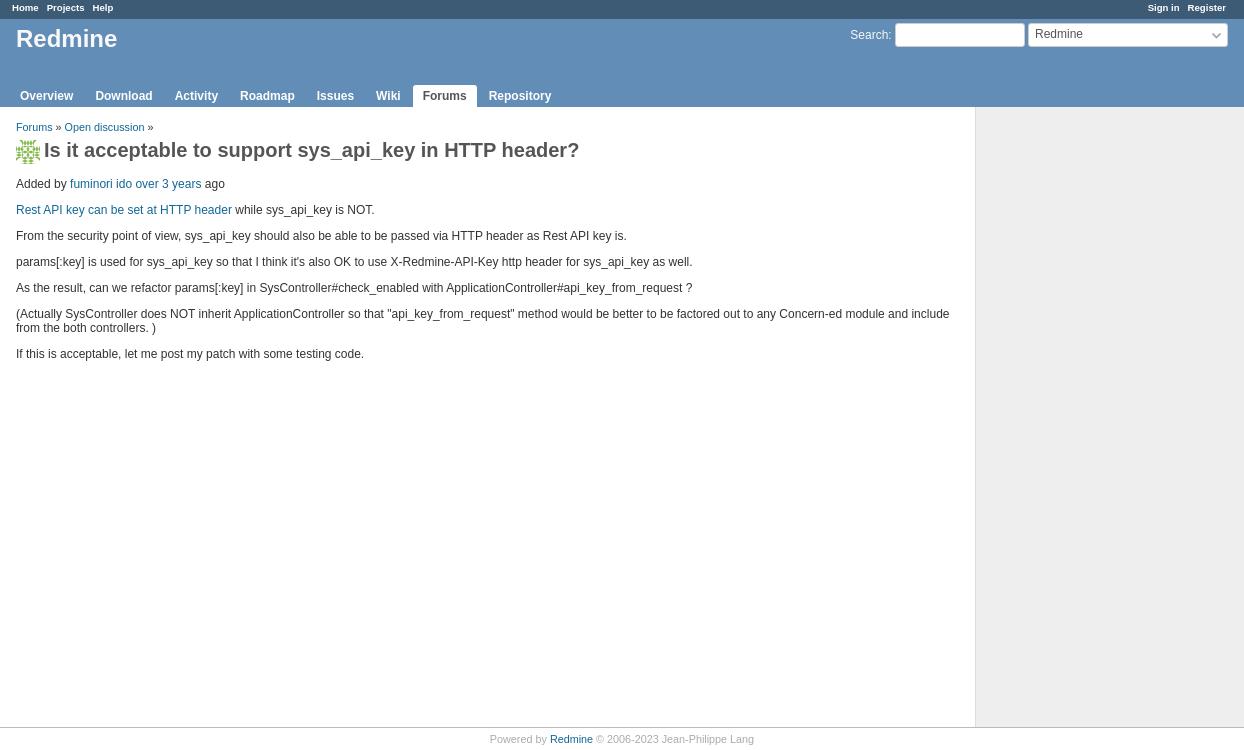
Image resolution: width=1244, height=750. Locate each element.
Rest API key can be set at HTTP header (124, 210)
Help (103, 7)
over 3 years (168, 184)
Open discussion (105, 127)
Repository (520, 96)
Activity (196, 96)
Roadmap (267, 96)
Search (869, 35)
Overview (46, 96)
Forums (445, 96)
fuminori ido (101, 184)
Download (123, 96)
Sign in (1164, 7)
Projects (66, 7)
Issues (335, 96)
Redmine (571, 739)
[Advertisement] (1076, 421)
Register (1207, 7)
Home (25, 7)
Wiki (388, 96)
